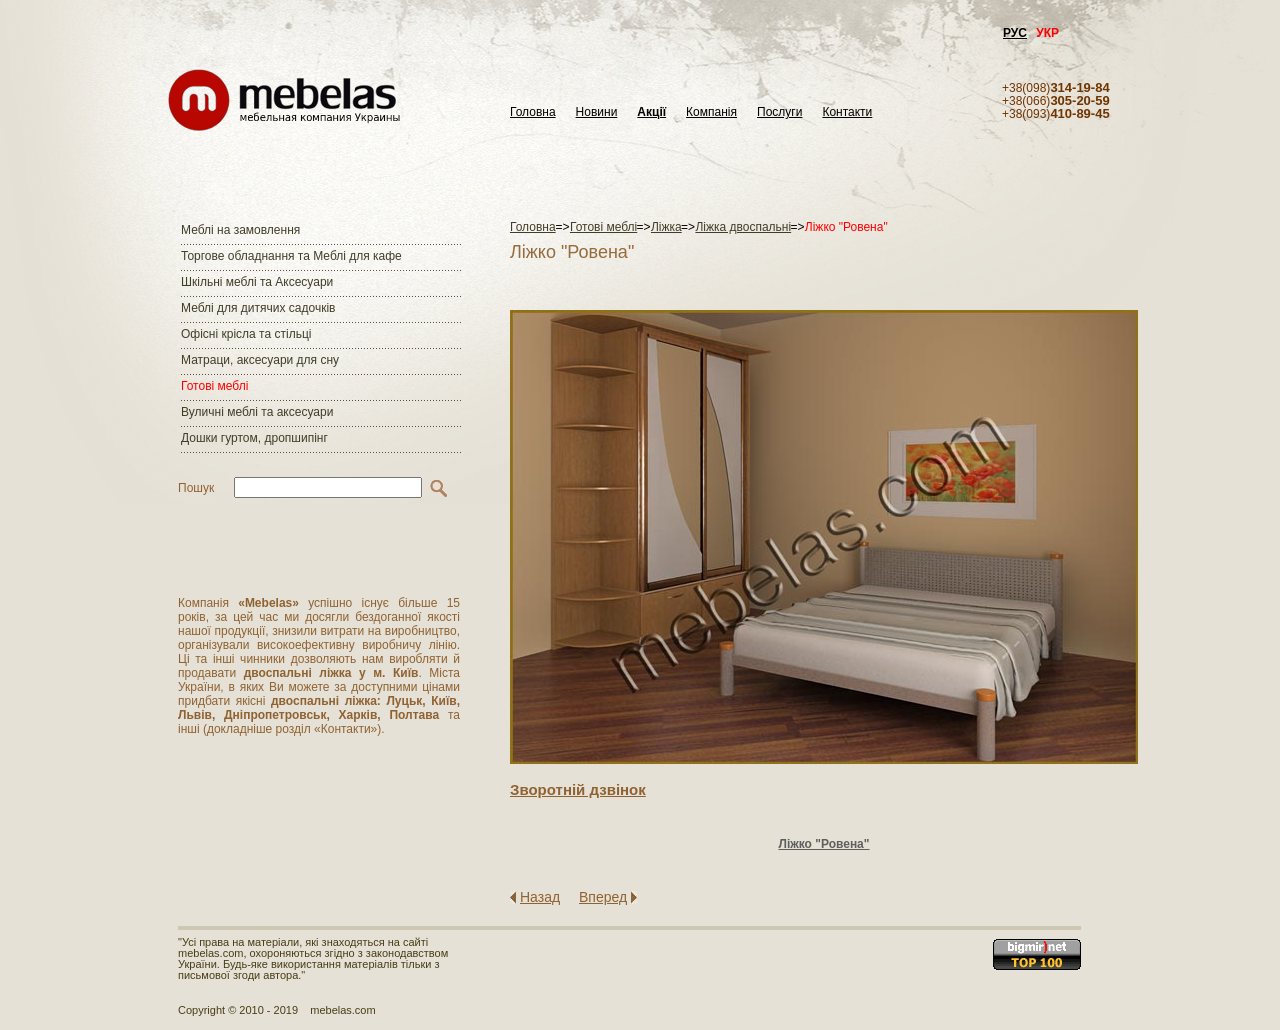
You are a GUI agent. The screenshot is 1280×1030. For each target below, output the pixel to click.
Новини (597, 112)
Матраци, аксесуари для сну (260, 360)
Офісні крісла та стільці (246, 334)
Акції (651, 112)
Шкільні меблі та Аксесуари (257, 282)
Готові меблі (214, 386)
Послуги (779, 112)
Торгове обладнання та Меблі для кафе (291, 256)
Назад (540, 897)
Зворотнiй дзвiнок (578, 789)
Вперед (603, 897)
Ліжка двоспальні (743, 227)
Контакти (847, 112)
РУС (1015, 33)
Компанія (711, 112)
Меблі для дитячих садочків (258, 308)
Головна (533, 112)
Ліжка (666, 227)
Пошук (196, 488)
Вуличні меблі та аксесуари (257, 412)
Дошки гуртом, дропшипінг (254, 438)
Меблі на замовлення (240, 230)
